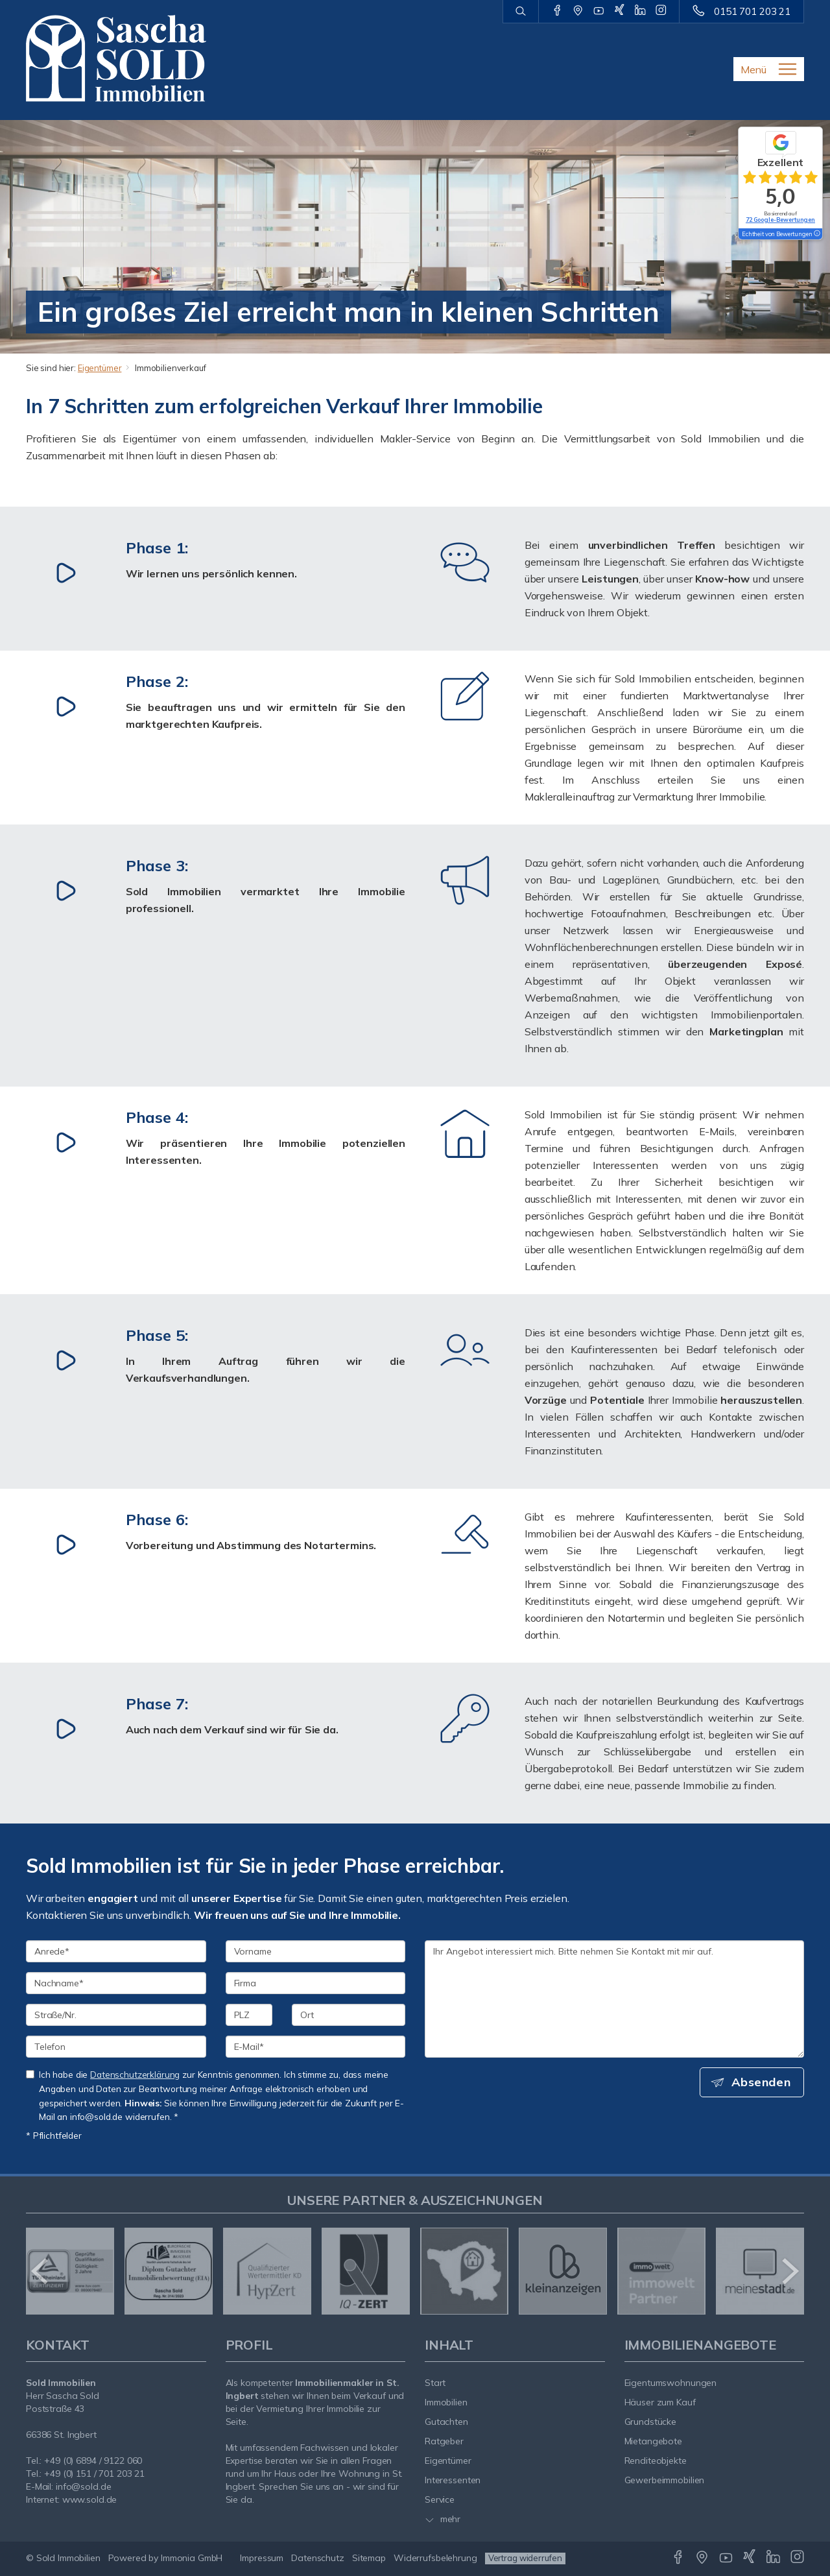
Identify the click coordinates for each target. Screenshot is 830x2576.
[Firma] (316, 1983)
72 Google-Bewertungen (780, 219)
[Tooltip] (816, 234)
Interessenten (452, 2480)
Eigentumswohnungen (670, 2383)
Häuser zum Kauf (660, 2402)
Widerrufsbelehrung (435, 2558)
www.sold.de (89, 2499)
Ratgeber (444, 2441)
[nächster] (789, 2271)
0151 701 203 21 (752, 11)
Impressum (261, 2558)
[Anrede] (116, 1951)
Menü (753, 69)
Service (440, 2499)
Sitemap (369, 2558)
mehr (442, 2519)
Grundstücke (650, 2421)
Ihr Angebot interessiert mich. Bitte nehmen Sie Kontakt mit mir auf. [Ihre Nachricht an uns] (614, 1999)
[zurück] (40, 2271)
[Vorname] (316, 1951)
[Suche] (520, 11)
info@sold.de (84, 2486)
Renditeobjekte (655, 2460)
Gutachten (446, 2421)
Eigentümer (100, 368)
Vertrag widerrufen (525, 2558)
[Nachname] (116, 1983)
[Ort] (348, 2015)
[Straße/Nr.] (116, 2015)
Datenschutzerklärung (135, 2074)
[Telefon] (116, 2047)
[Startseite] (116, 58)
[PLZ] (249, 2015)
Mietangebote (653, 2441)
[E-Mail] (316, 2047)
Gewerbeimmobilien (664, 2480)
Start (435, 2383)
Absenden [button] (762, 2082)
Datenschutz (317, 2558)
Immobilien (446, 2402)
